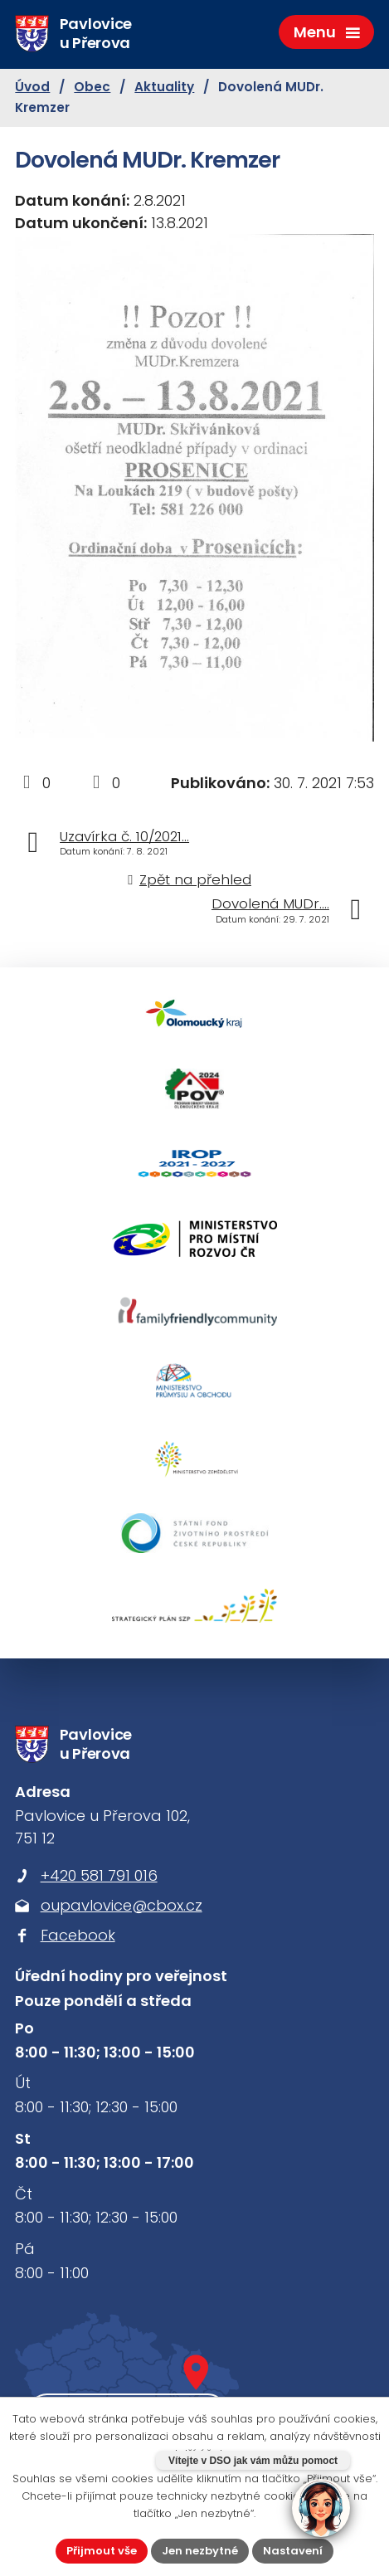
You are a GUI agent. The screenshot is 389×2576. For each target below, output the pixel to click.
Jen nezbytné (200, 2551)
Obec (92, 86)
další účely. (200, 2454)
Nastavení (293, 2551)
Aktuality (164, 86)
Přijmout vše (101, 2551)
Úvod (32, 86)
